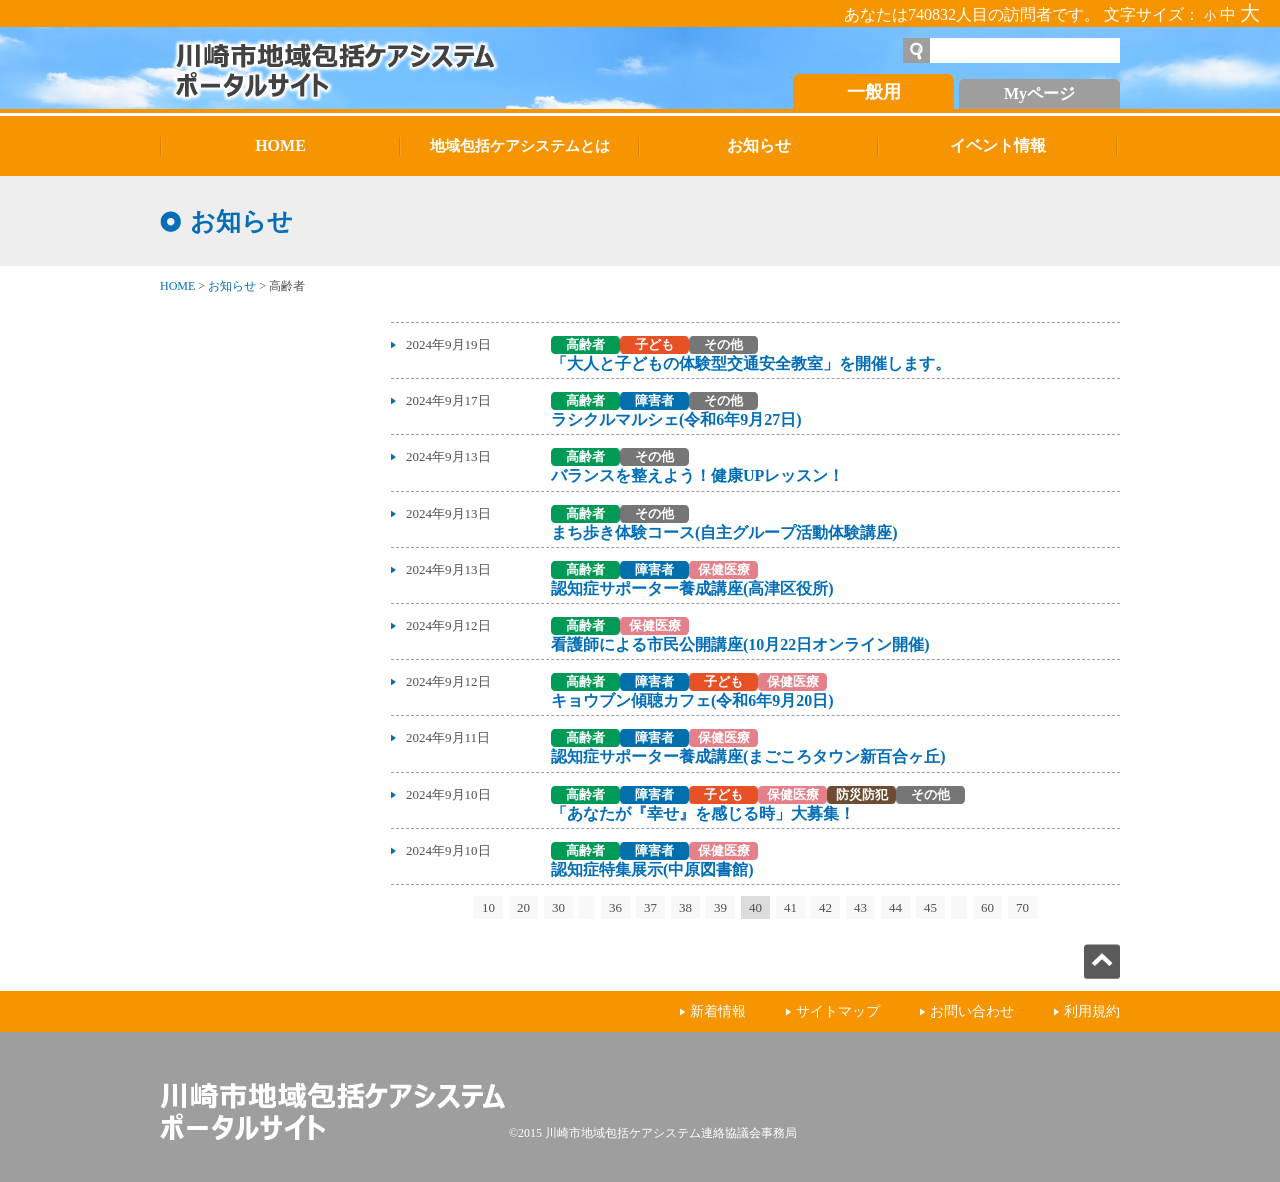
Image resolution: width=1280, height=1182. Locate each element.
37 (650, 907)
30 (558, 907)
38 (685, 907)
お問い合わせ (972, 1011)
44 (895, 907)
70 (1022, 907)
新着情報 (718, 1011)
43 (860, 907)
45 (930, 907)
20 (523, 907)
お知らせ (232, 286)
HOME (177, 286)
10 (488, 907)
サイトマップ (838, 1011)
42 (825, 907)
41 (790, 907)
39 (720, 907)
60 (987, 907)
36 (615, 907)
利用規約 (1092, 1011)
